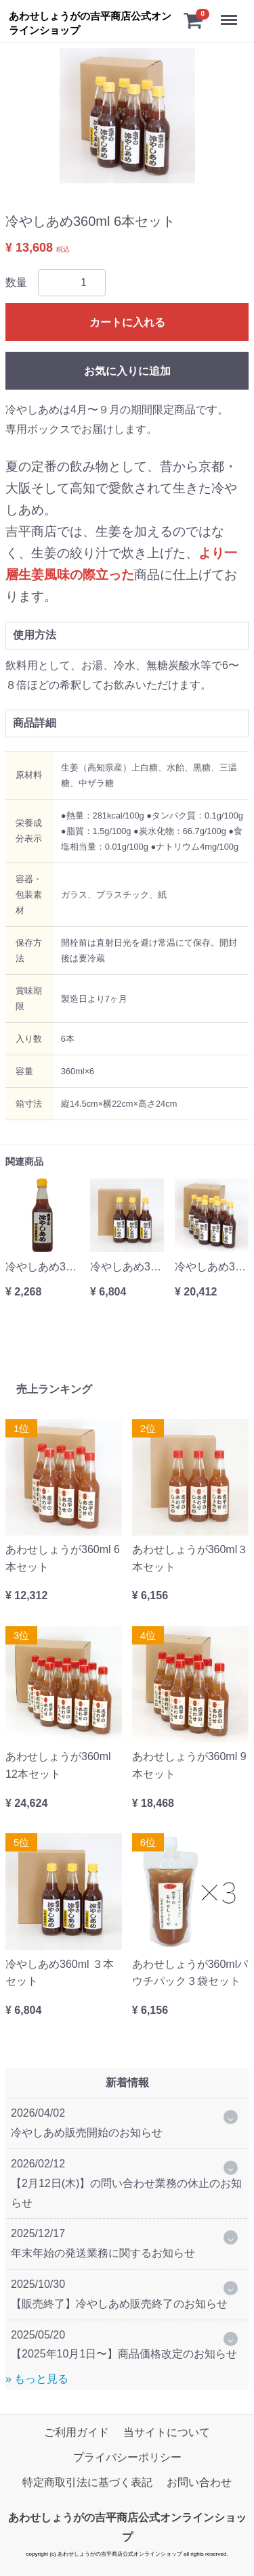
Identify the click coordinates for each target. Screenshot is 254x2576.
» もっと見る (36, 2379)
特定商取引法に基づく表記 (87, 2482)
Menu (230, 15)
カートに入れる (127, 322)
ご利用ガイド (76, 2432)
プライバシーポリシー (127, 2457)
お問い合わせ (199, 2482)
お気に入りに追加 (127, 371)
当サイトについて (166, 2432)
